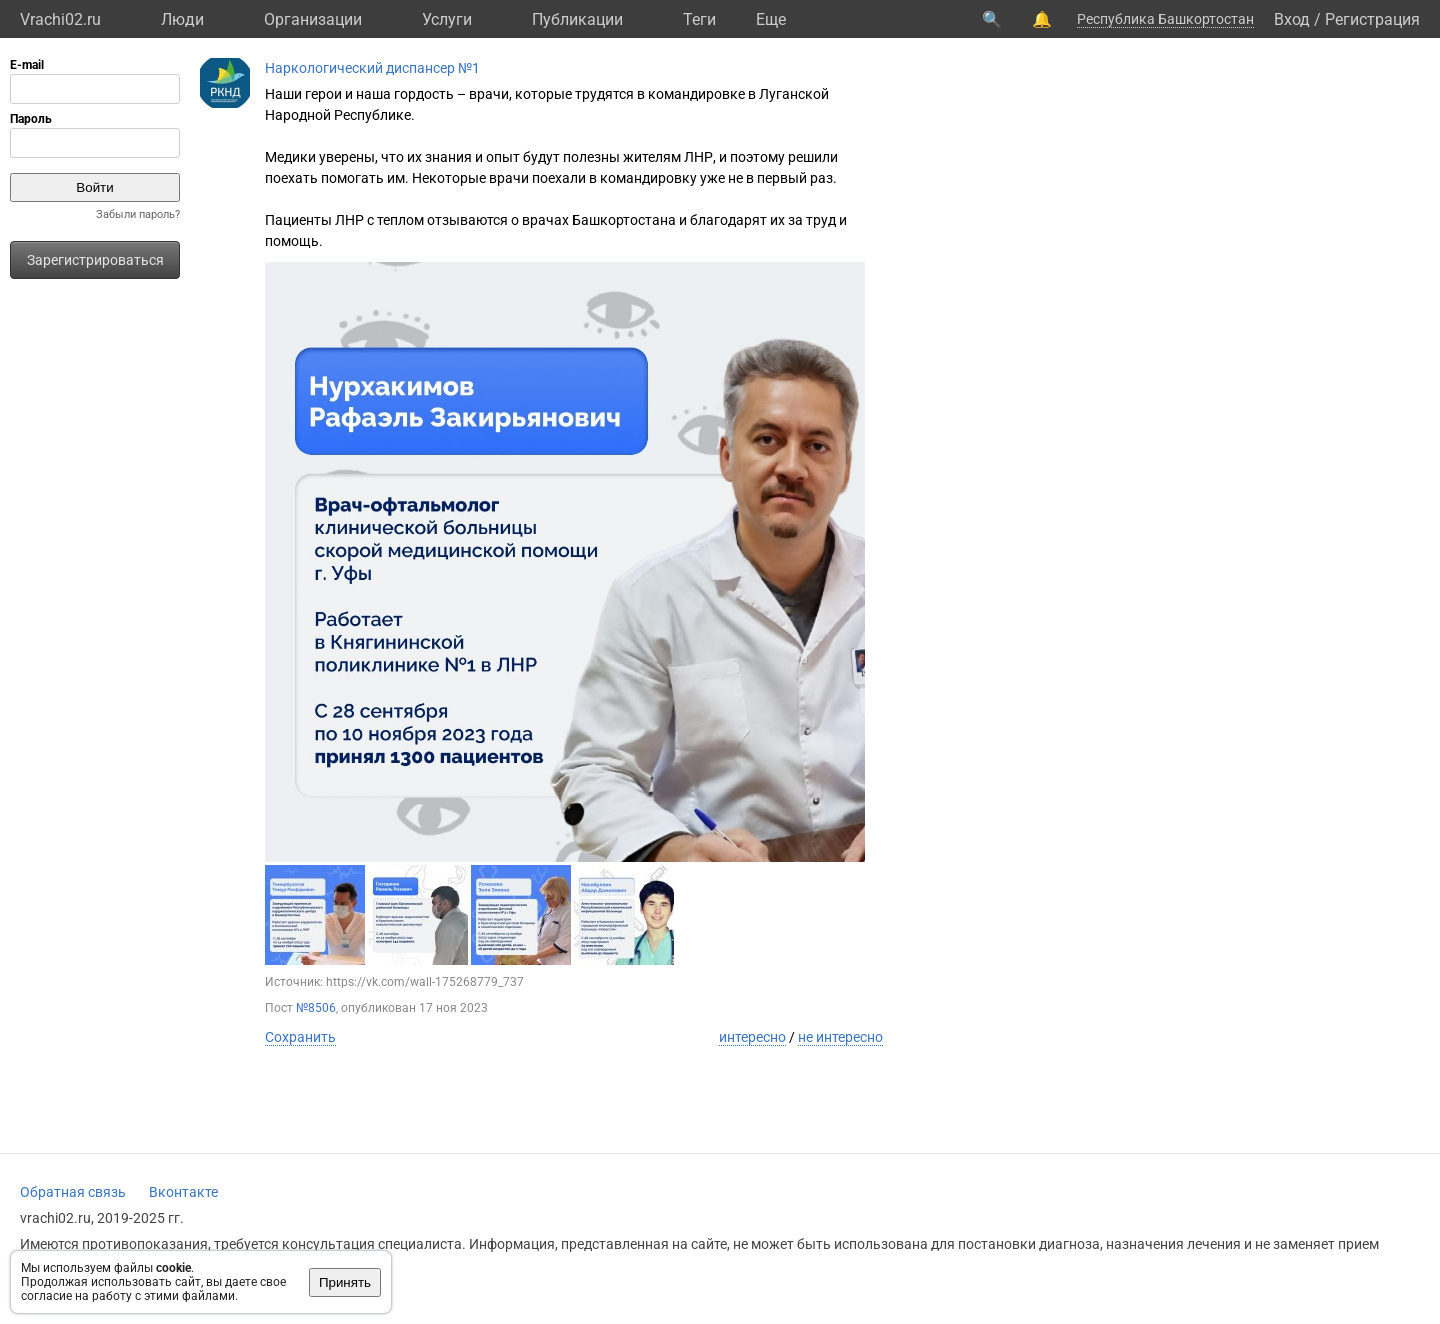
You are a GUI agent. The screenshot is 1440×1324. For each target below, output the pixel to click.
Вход (1292, 19)
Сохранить (300, 1037)
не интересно (840, 1037)
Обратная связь (73, 1192)
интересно (752, 1037)
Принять (345, 1282)
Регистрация (1372, 19)
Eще (771, 19)
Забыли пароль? (138, 214)
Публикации (577, 19)
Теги (699, 19)
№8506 (316, 1008)
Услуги (447, 19)
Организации (313, 19)
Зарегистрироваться (95, 260)
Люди (182, 19)
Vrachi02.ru (60, 19)
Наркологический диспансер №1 (372, 68)
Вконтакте (183, 1192)
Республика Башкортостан (1165, 19)
